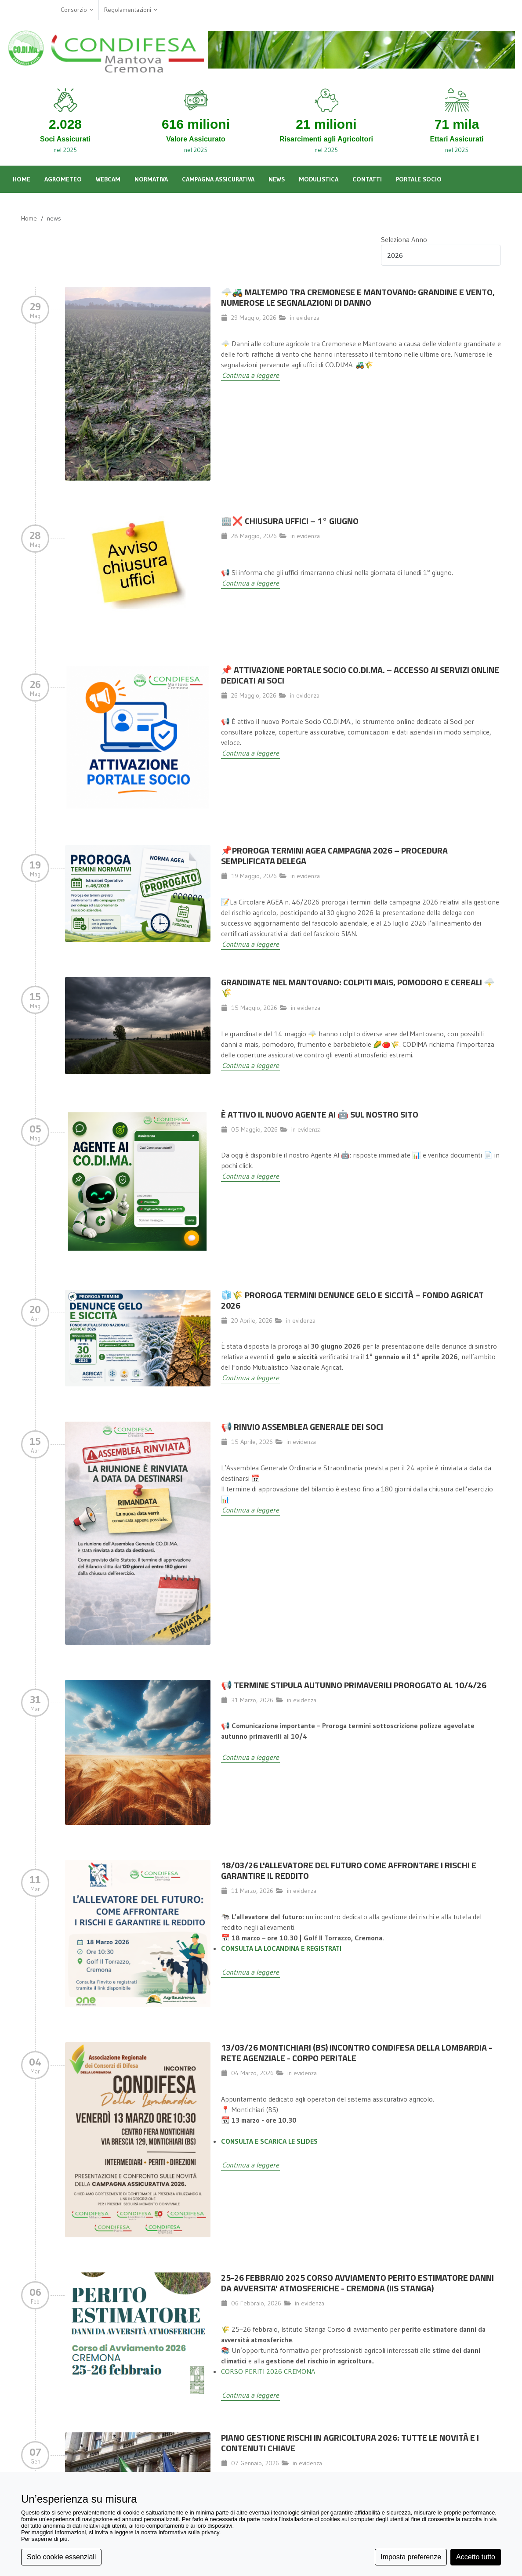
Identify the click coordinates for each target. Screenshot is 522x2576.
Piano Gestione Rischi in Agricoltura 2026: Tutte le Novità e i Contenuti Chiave (350, 2443)
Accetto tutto (475, 2557)
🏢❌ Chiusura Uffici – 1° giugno (290, 521)
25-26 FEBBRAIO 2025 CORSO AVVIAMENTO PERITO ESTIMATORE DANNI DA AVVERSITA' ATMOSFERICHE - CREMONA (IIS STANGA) (357, 2283)
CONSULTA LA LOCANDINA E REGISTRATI (281, 1948)
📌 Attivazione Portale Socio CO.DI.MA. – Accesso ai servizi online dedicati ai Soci (360, 675)
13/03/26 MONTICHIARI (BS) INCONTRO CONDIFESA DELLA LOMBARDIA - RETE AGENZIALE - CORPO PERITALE (356, 2053)
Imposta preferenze (411, 2557)
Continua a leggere (250, 375)
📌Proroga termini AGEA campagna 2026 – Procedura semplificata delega (334, 855)
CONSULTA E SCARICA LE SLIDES (269, 2141)
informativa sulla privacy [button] (189, 2532)
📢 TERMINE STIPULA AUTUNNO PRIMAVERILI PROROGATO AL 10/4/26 (353, 1685)
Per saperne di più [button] (44, 2539)
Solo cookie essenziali (61, 2557)
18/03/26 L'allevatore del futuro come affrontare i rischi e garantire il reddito (348, 1870)
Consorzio (77, 9)
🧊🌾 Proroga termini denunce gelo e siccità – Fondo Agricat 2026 (352, 1300)
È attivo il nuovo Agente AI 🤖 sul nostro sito (319, 1114)
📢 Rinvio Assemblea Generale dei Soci (302, 1426)
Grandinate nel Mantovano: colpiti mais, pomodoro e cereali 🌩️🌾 (358, 987)
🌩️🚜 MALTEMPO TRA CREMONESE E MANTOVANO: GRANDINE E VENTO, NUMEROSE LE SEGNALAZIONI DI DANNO (358, 297)
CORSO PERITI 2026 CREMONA (268, 2371)
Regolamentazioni (130, 9)
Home (29, 218)
